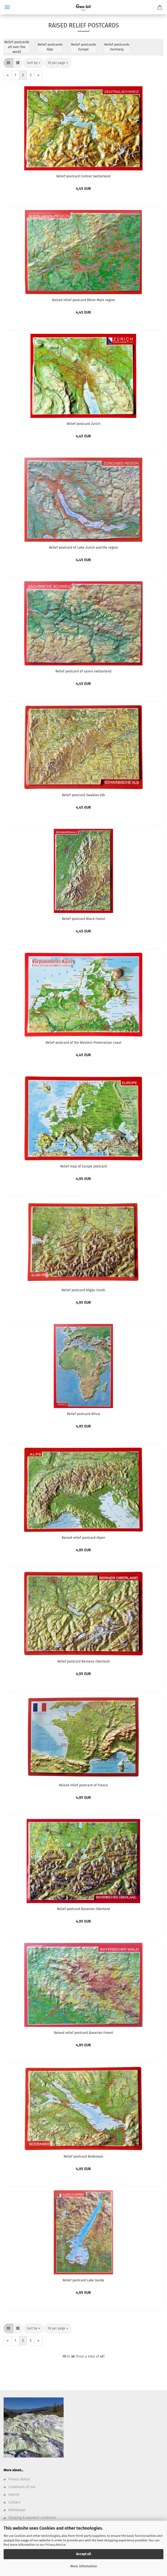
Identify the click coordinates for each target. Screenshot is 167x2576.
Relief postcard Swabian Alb (83, 795)
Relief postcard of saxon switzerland (83, 671)
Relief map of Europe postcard (83, 1166)
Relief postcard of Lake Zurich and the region (83, 548)
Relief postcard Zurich (83, 424)
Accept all (83, 2554)
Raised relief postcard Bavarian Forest (83, 2033)
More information (83, 2566)
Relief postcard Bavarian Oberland (83, 1909)
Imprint (13, 2495)
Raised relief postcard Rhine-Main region (83, 300)
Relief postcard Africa (83, 1414)
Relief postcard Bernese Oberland (83, 1661)
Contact (14, 2502)
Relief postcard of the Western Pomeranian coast (83, 1043)
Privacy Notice (55, 2544)
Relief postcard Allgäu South (83, 1290)
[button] (8, 63)
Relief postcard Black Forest (83, 919)
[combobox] (33, 63)
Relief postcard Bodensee (83, 2156)
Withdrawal (16, 2510)
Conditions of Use (22, 2487)
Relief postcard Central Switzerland (83, 176)
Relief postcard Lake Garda (83, 2280)
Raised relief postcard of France (83, 1785)
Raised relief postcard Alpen (83, 1538)
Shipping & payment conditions (32, 2518)
